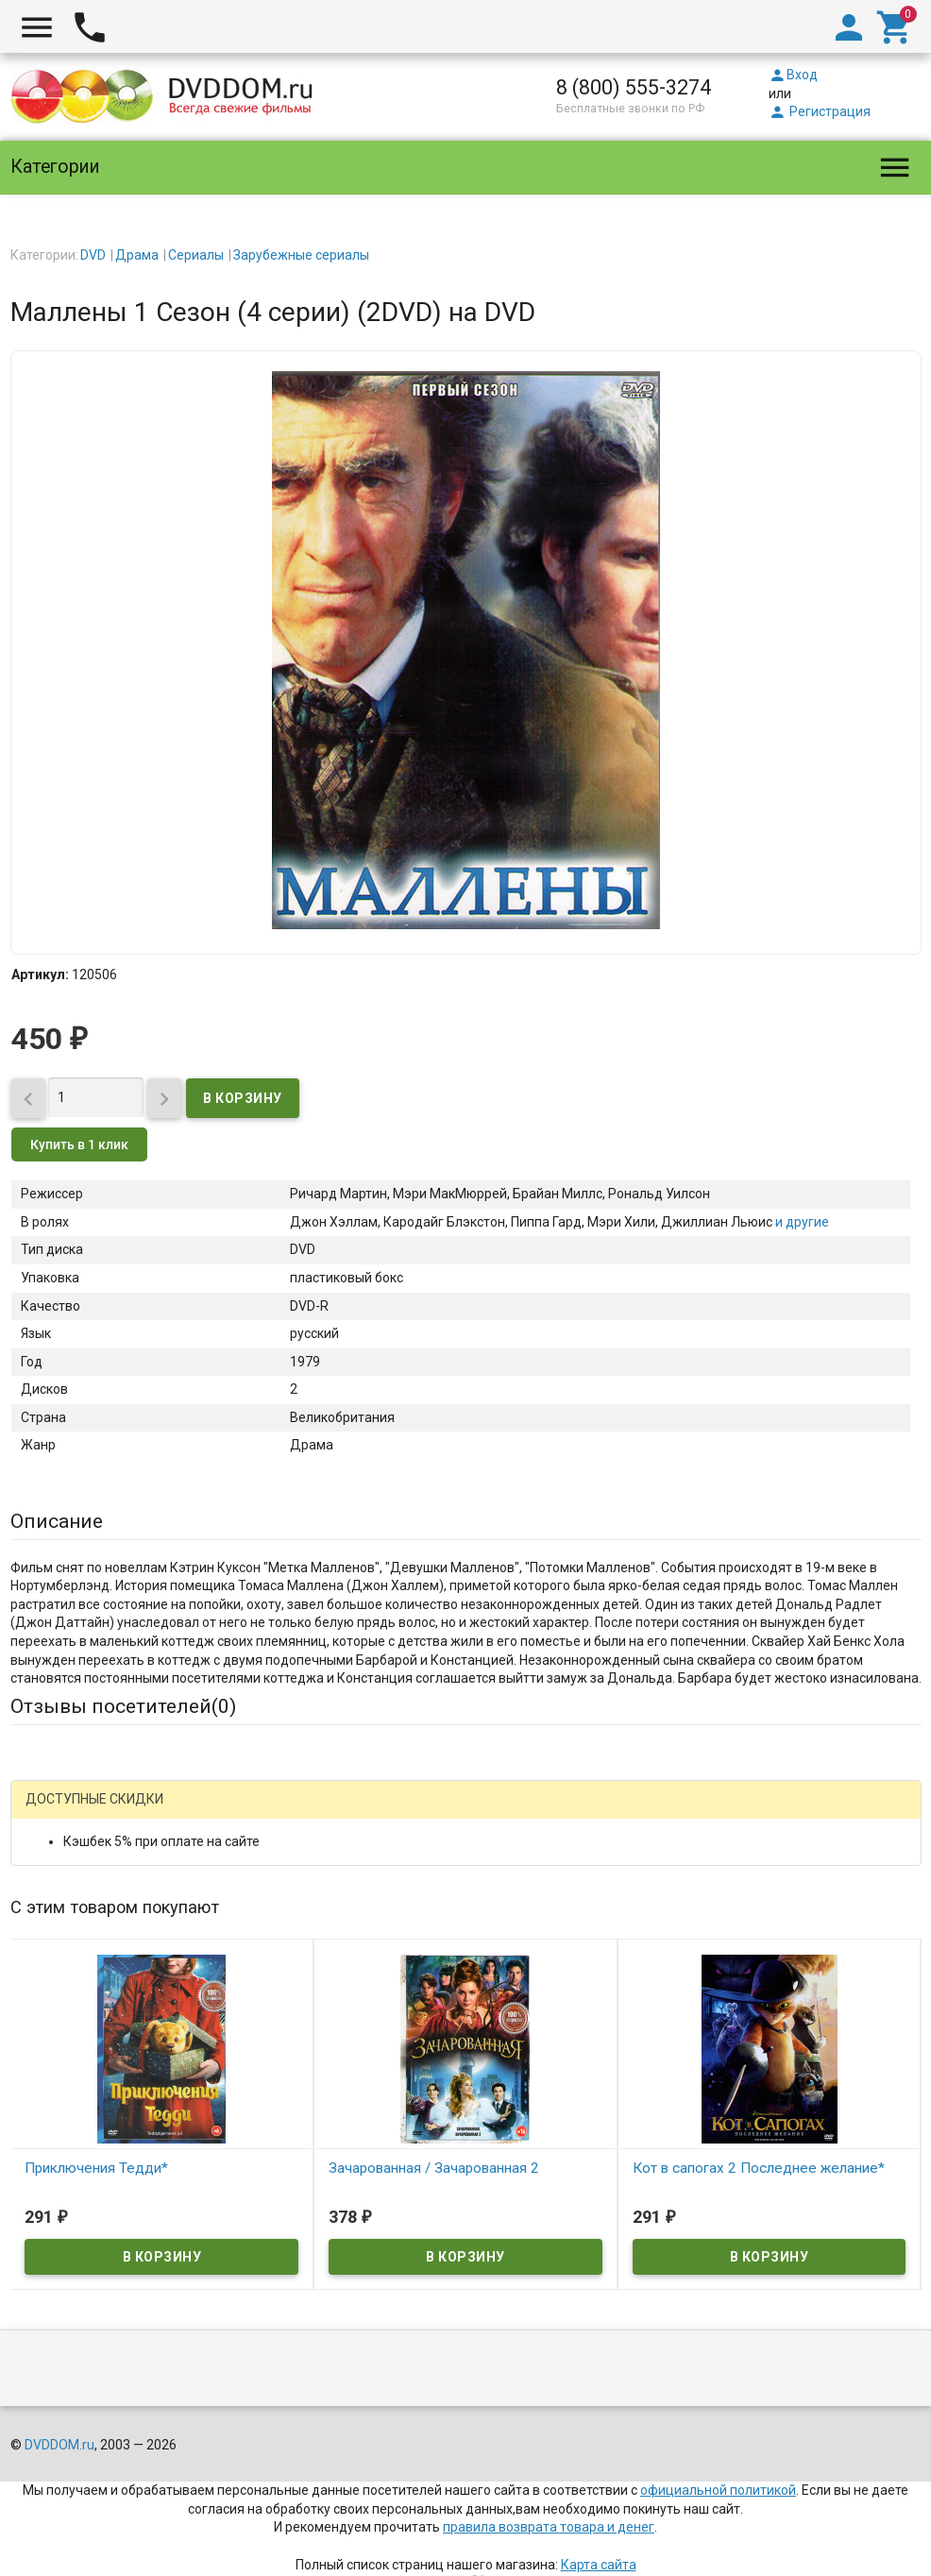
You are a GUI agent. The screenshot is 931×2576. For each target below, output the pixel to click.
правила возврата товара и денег (548, 2491)
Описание (56, 1521)
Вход (793, 74)
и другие (800, 1221)
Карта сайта (598, 2527)
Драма (137, 255)
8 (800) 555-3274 (633, 87)
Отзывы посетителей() (123, 1706)
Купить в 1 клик (79, 1144)
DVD (93, 255)
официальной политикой (718, 2453)
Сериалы (196, 255)
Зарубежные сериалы (301, 255)
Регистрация (820, 111)
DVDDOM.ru (59, 2408)
